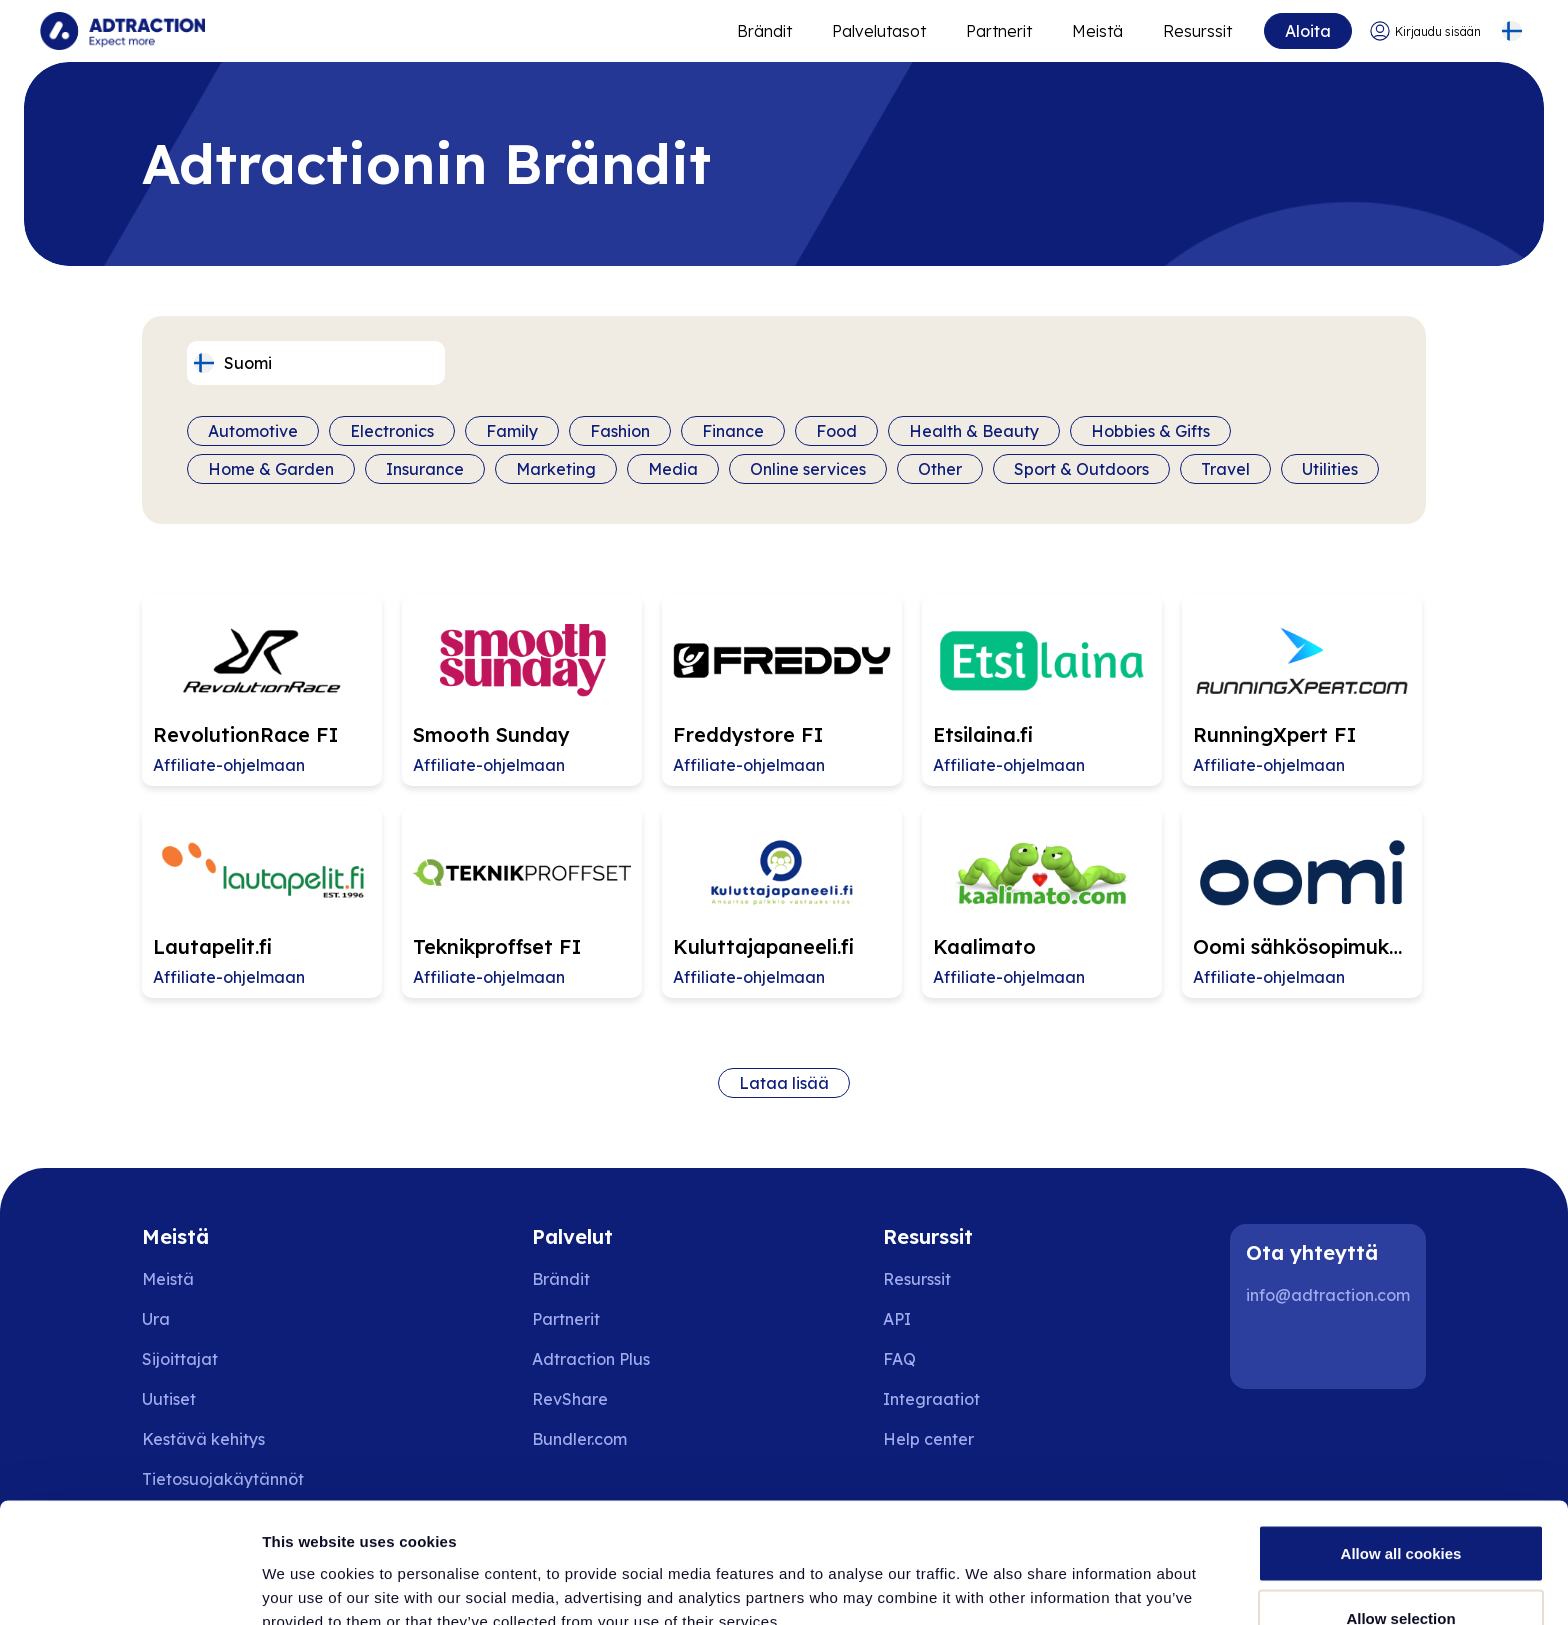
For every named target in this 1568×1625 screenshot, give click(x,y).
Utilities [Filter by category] (1330, 469)
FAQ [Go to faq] (899, 1359)
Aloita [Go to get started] (1308, 31)
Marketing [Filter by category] (556, 469)
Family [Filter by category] (512, 431)
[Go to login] (1425, 31)
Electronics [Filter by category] (392, 431)
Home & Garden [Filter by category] (271, 469)
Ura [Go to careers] (156, 1319)
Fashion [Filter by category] (620, 431)
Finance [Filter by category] (733, 431)
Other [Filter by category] (940, 469)
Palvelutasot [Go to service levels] (879, 31)
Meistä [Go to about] (1097, 31)
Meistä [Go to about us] (168, 1279)
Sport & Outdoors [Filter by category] (1081, 469)
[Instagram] (1334, 1349)
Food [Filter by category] (836, 431)
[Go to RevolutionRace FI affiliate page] (262, 690)
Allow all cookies (1401, 1440)
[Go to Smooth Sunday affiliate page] (522, 690)
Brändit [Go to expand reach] (764, 31)
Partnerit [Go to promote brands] (999, 31)
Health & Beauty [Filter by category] (974, 431)
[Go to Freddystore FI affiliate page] (782, 690)
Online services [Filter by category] (808, 469)
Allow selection (1400, 1506)
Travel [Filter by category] (1225, 469)
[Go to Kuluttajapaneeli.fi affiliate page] (782, 902)
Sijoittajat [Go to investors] (180, 1359)
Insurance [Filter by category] (425, 469)
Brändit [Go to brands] (561, 1279)
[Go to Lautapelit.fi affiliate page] (262, 902)
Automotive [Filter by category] (253, 431)
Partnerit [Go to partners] (566, 1319)
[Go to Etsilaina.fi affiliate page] (1042, 690)
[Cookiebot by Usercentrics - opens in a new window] (129, 1586)
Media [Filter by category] (673, 469)
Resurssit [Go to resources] (1197, 31)
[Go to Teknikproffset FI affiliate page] (522, 902)
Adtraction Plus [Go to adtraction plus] (591, 1359)
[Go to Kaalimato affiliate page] (1042, 902)
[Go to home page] (122, 31)
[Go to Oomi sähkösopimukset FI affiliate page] (1302, 902)
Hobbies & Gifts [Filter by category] (1150, 431)
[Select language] (1511, 31)
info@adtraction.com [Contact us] (1328, 1295)
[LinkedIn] (1270, 1349)
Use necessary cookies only (1401, 1571)
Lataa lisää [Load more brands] (784, 1083)
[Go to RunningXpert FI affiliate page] (1302, 690)
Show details (1049, 1573)
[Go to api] (942, 1319)
